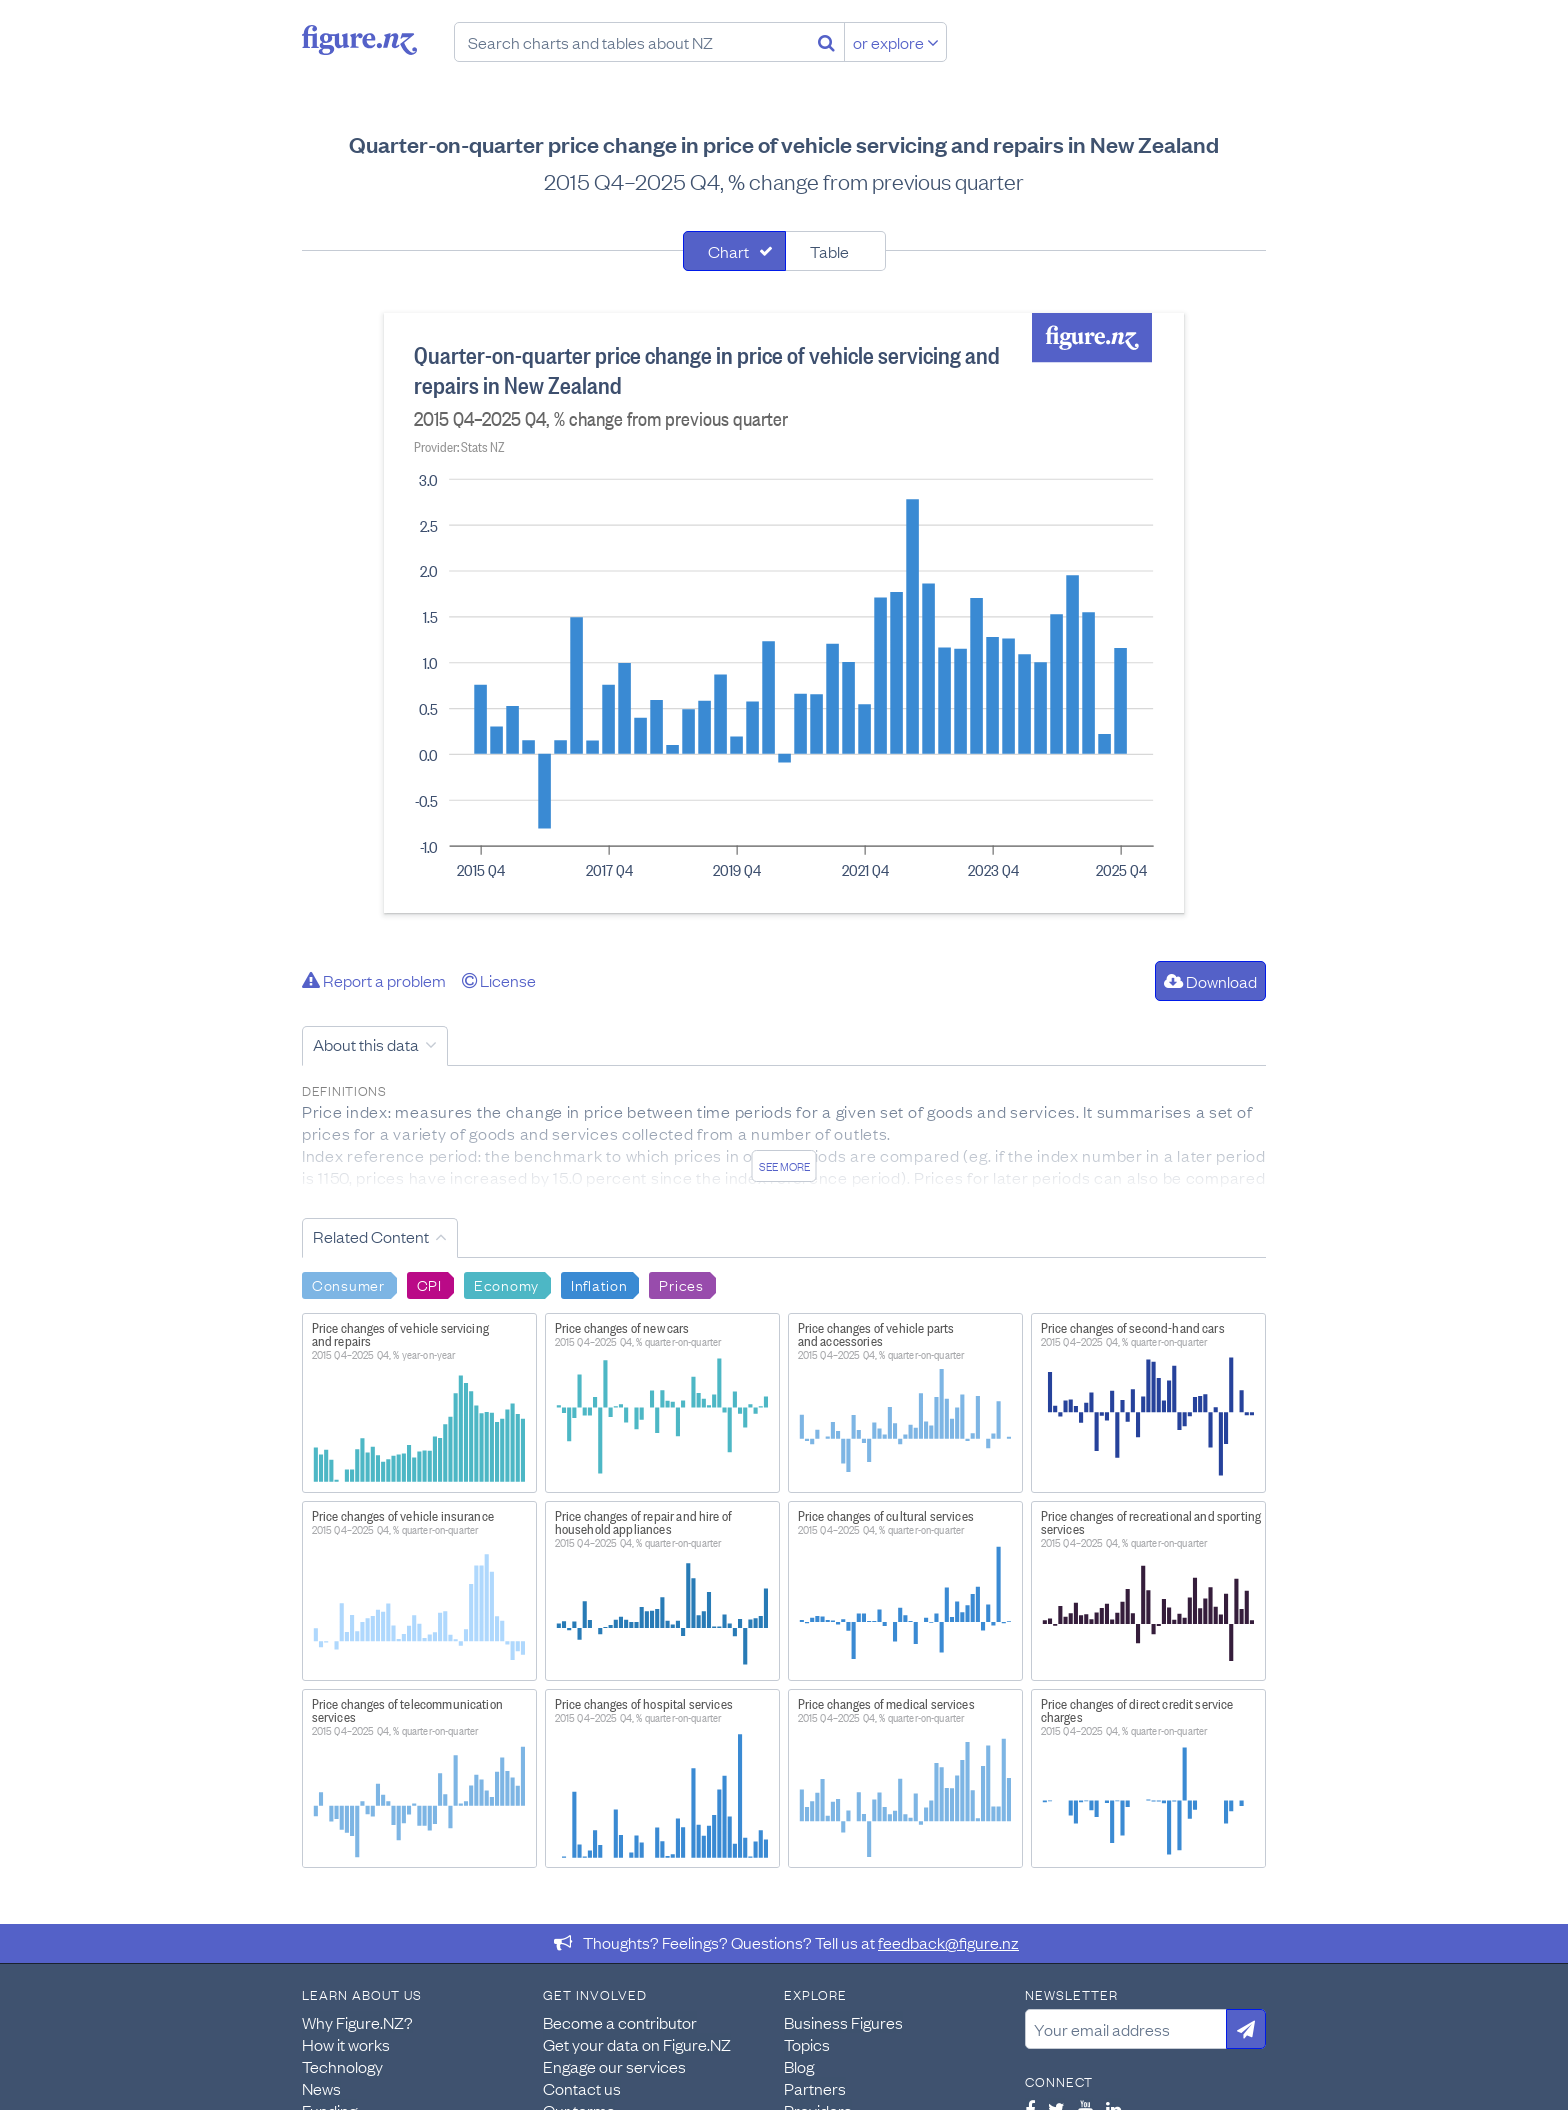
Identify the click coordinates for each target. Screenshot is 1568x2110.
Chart (728, 251)
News (321, 2088)
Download (1210, 981)
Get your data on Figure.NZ (637, 2044)
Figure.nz (359, 40)
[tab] (734, 251)
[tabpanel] (784, 613)
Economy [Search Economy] (506, 1284)
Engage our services (614, 2066)
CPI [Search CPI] (429, 1284)
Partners (815, 2088)
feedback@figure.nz (948, 1942)
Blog (799, 2066)
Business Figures (843, 2022)
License (499, 980)
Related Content (371, 1236)
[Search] (826, 42)
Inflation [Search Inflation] (599, 1284)
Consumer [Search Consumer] (348, 1284)
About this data (366, 1044)
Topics (807, 2044)
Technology (342, 2066)
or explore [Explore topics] (896, 42)
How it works (346, 2044)
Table (829, 251)
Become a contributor (620, 2022)
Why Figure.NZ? (357, 2022)
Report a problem (374, 980)
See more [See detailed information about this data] (784, 1166)
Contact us (582, 2088)
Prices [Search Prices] (681, 1284)
